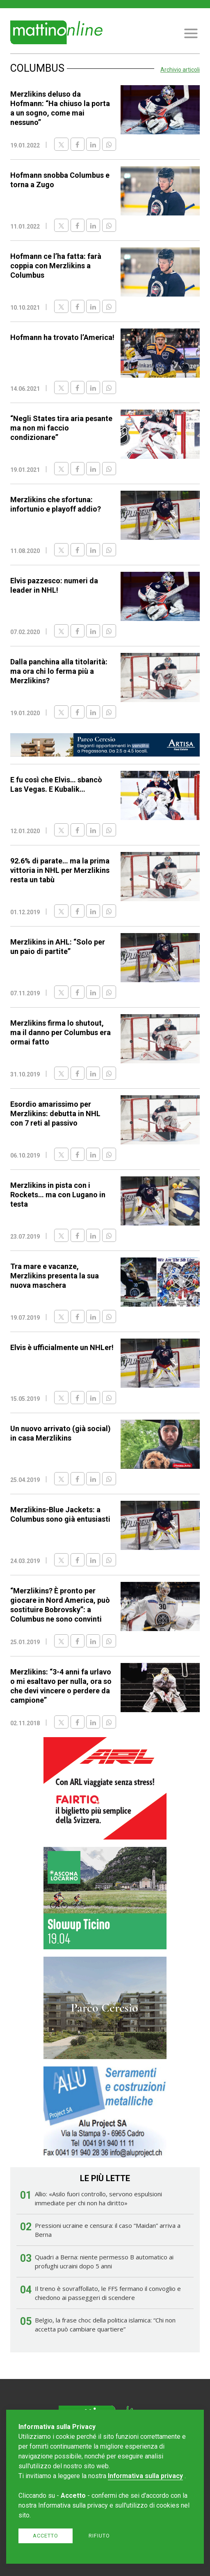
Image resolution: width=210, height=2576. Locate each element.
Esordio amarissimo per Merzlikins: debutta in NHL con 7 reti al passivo (55, 1113)
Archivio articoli (180, 69)
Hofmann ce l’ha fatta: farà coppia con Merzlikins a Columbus (55, 265)
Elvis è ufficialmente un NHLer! (62, 1347)
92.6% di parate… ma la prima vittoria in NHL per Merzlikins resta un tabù (60, 870)
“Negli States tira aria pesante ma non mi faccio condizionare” (61, 428)
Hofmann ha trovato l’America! (62, 337)
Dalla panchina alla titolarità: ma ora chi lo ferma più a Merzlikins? (58, 671)
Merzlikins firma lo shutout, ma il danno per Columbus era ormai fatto (60, 1032)
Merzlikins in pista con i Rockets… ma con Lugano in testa (57, 1194)
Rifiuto (99, 2536)
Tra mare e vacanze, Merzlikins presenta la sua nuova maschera (54, 1275)
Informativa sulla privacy (145, 2476)
